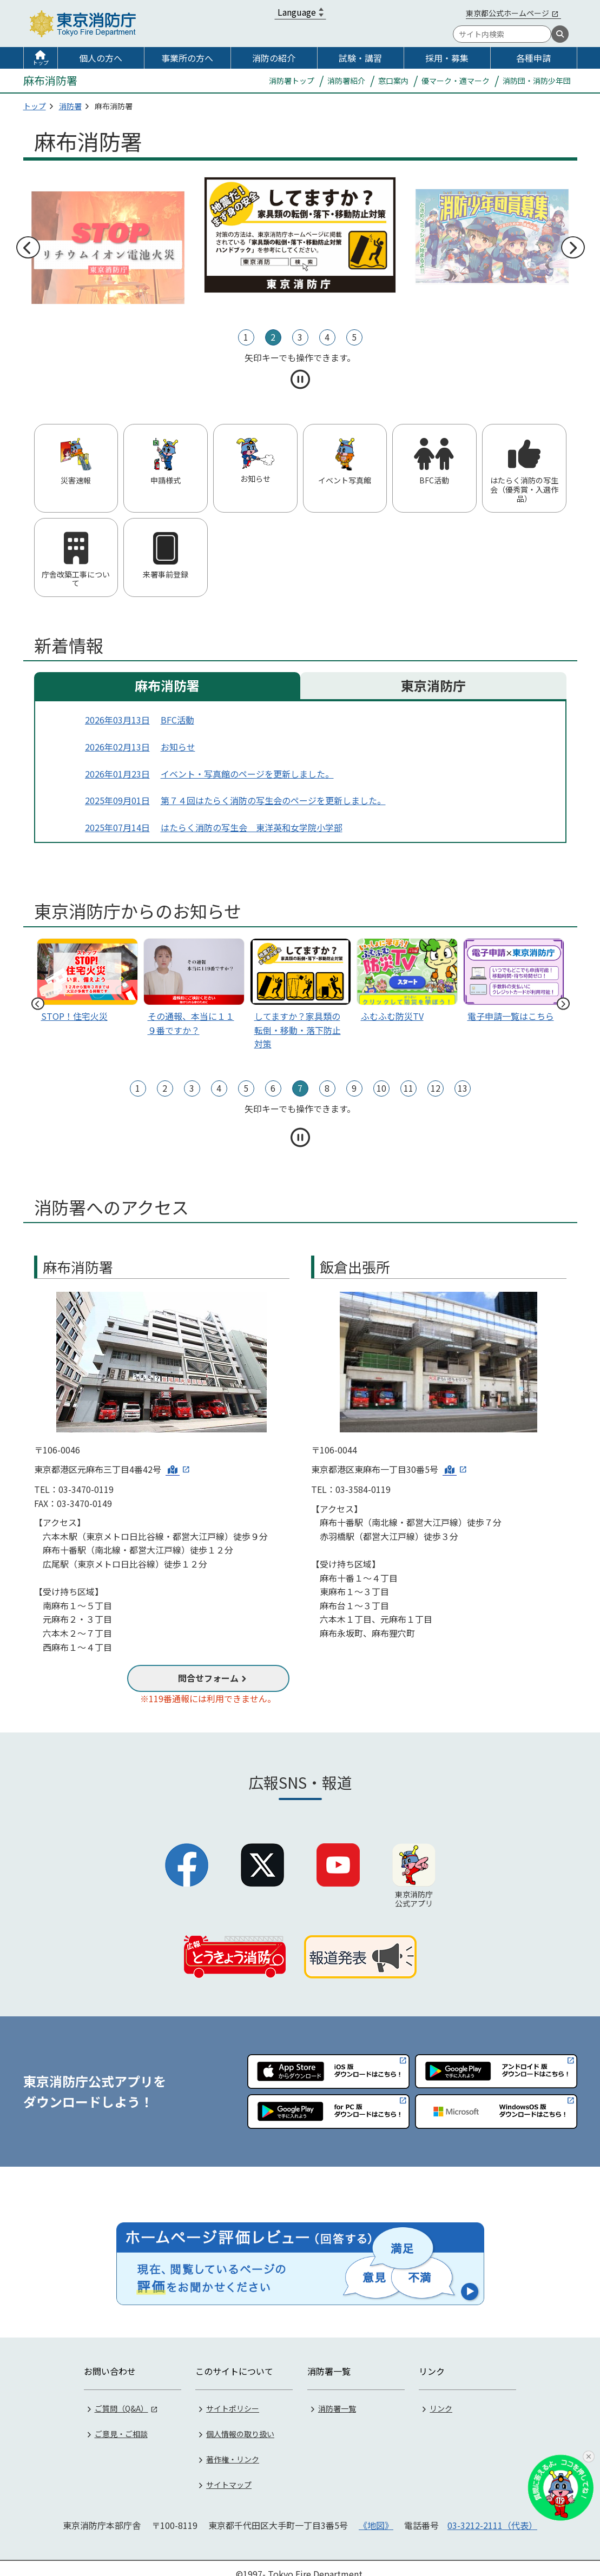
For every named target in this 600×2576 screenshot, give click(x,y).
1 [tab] (245, 336)
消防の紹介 (273, 57)
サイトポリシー (232, 2397)
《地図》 (376, 2513)
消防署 (70, 106)
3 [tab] (300, 336)
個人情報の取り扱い (240, 2422)
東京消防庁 (433, 685)
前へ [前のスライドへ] (27, 247)
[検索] (560, 34)
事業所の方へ (187, 57)
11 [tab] (408, 1087)
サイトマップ (229, 2473)
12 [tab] (435, 1087)
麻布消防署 (167, 685)
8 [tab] (327, 1087)
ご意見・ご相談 (121, 2422)
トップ (40, 62)
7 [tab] (300, 1087)
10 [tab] (381, 1087)
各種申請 (533, 57)
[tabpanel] (300, 235)
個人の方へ (100, 57)
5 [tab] (354, 336)
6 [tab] (273, 1087)
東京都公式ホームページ (507, 13)
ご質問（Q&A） (121, 2397)
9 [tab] (354, 1087)
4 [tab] (327, 336)
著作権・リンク (232, 2447)
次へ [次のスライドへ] (572, 247)
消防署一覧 (337, 2397)
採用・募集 (447, 57)
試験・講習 (360, 57)
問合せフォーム (208, 1677)
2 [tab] (273, 336)
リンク (441, 2397)
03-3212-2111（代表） (492, 2513)
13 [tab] (462, 1087)
